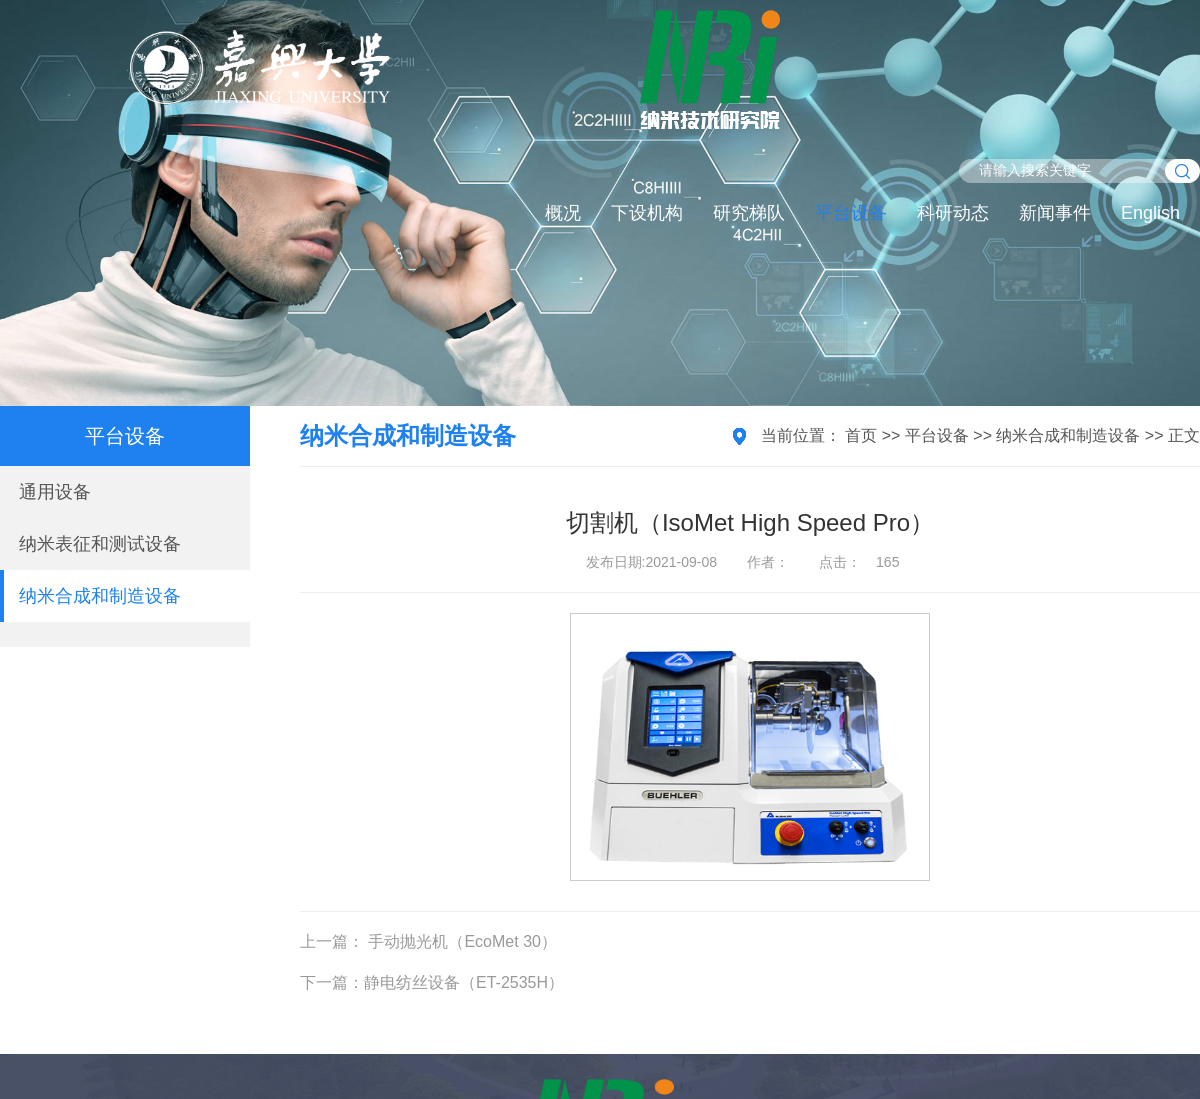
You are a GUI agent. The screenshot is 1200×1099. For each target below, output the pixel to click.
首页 (861, 435)
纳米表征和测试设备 (100, 544)
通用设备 (55, 492)
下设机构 (647, 213)
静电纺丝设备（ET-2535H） (464, 982)
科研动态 (953, 213)
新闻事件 (1055, 213)
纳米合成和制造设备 (100, 596)
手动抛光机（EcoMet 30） (460, 941)
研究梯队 (749, 213)
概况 (563, 213)
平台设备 (851, 213)
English (1150, 213)
